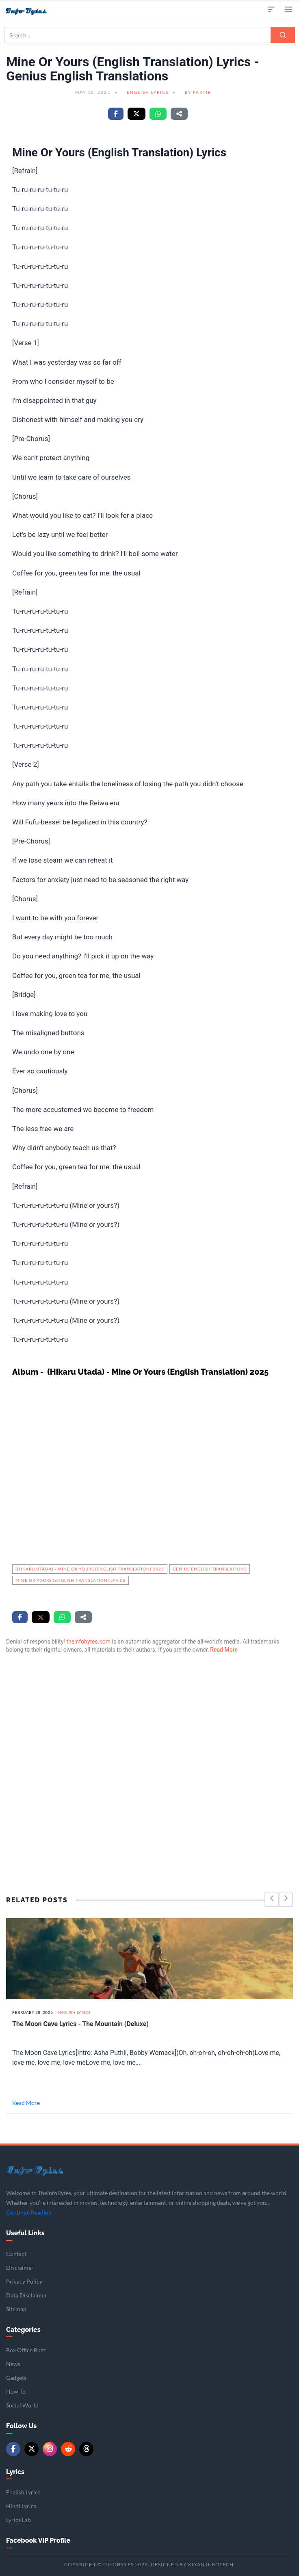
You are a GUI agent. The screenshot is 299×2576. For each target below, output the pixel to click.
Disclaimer (20, 2267)
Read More (224, 1649)
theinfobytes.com (88, 1641)
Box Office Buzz (26, 2350)
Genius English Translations (210, 1568)
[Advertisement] (149, 1756)
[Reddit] (68, 2449)
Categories (23, 2330)
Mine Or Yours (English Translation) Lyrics (70, 1580)
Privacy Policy (24, 2281)
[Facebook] (13, 2449)
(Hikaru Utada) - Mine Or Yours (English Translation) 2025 (89, 1568)
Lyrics (15, 2472)
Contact (16, 2253)
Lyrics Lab (18, 2519)
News (13, 2363)
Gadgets (16, 2377)
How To (16, 2391)
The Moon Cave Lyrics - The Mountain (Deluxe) (80, 2024)
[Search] (283, 35)
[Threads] (86, 2449)
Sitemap (16, 2309)
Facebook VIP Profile (38, 2540)
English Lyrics (148, 92)
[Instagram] (50, 2449)
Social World (22, 2405)
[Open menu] (288, 9)
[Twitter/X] (31, 2449)
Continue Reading (28, 2212)
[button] (271, 9)
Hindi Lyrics (21, 2505)
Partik (202, 92)
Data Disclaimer (26, 2295)
